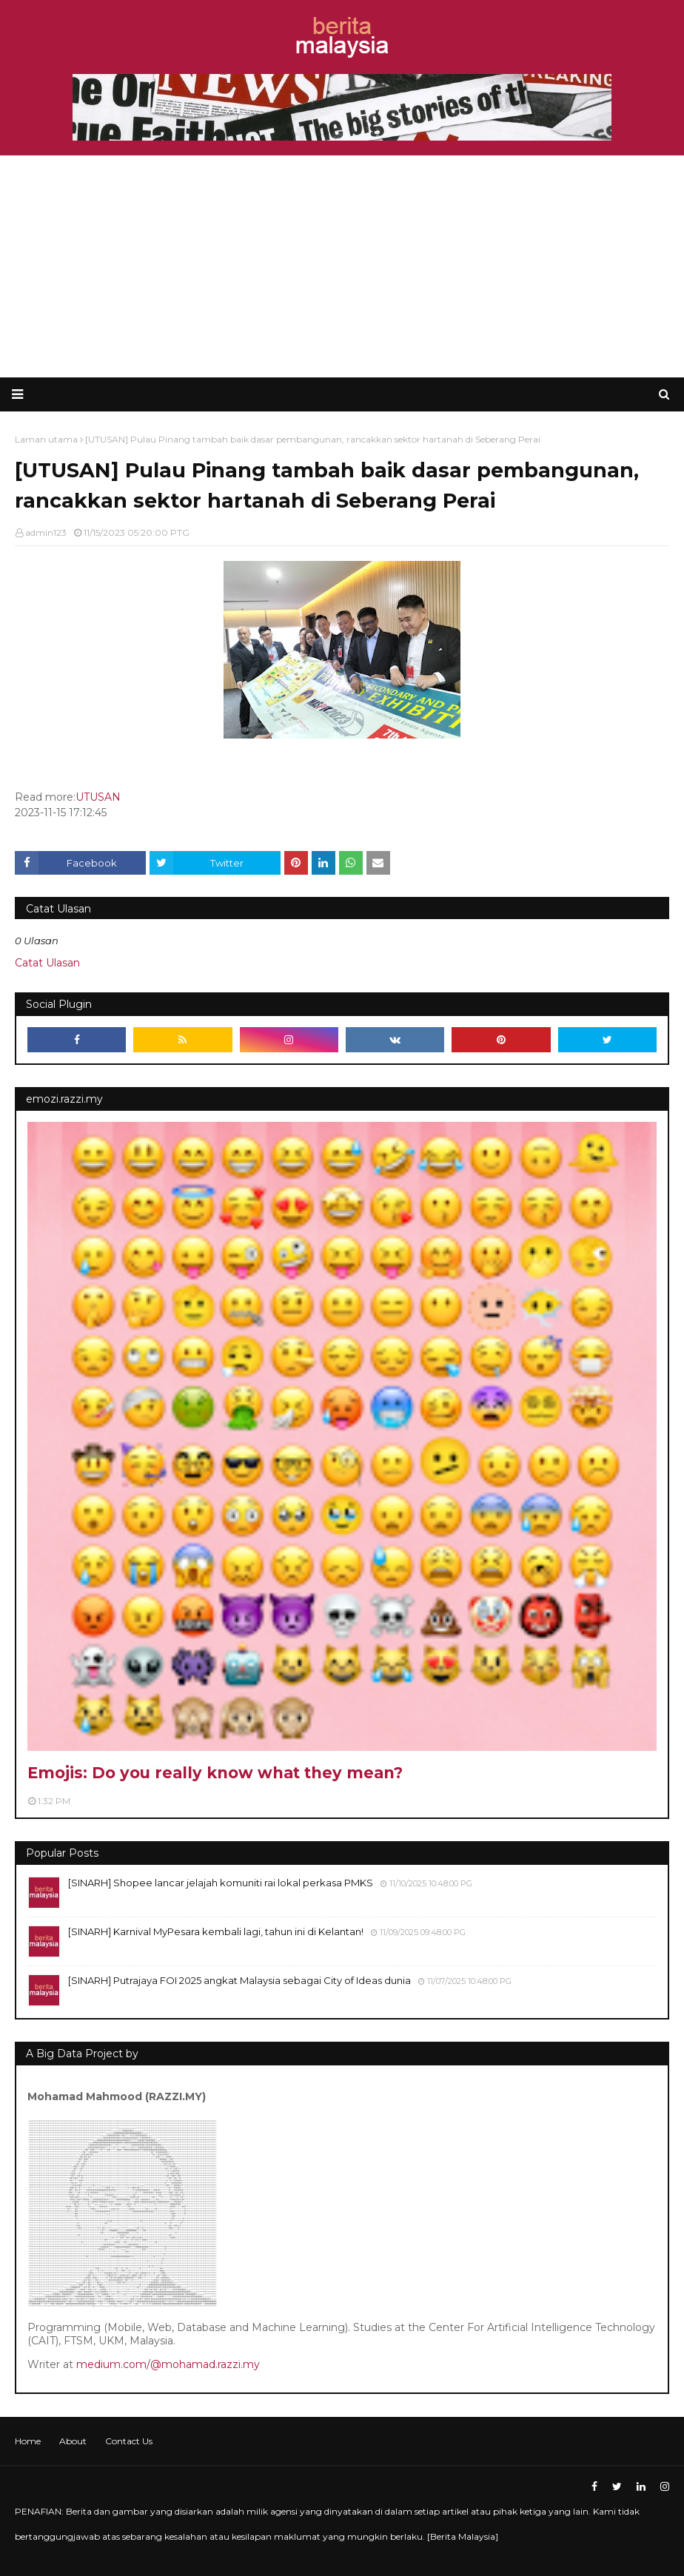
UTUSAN (98, 797)
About (73, 2440)
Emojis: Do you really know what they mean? (215, 1772)
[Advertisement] (342, 266)
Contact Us (128, 2440)
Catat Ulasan (47, 962)
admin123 (46, 532)
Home (28, 2440)
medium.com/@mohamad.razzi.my (168, 2364)
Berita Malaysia (462, 2536)
